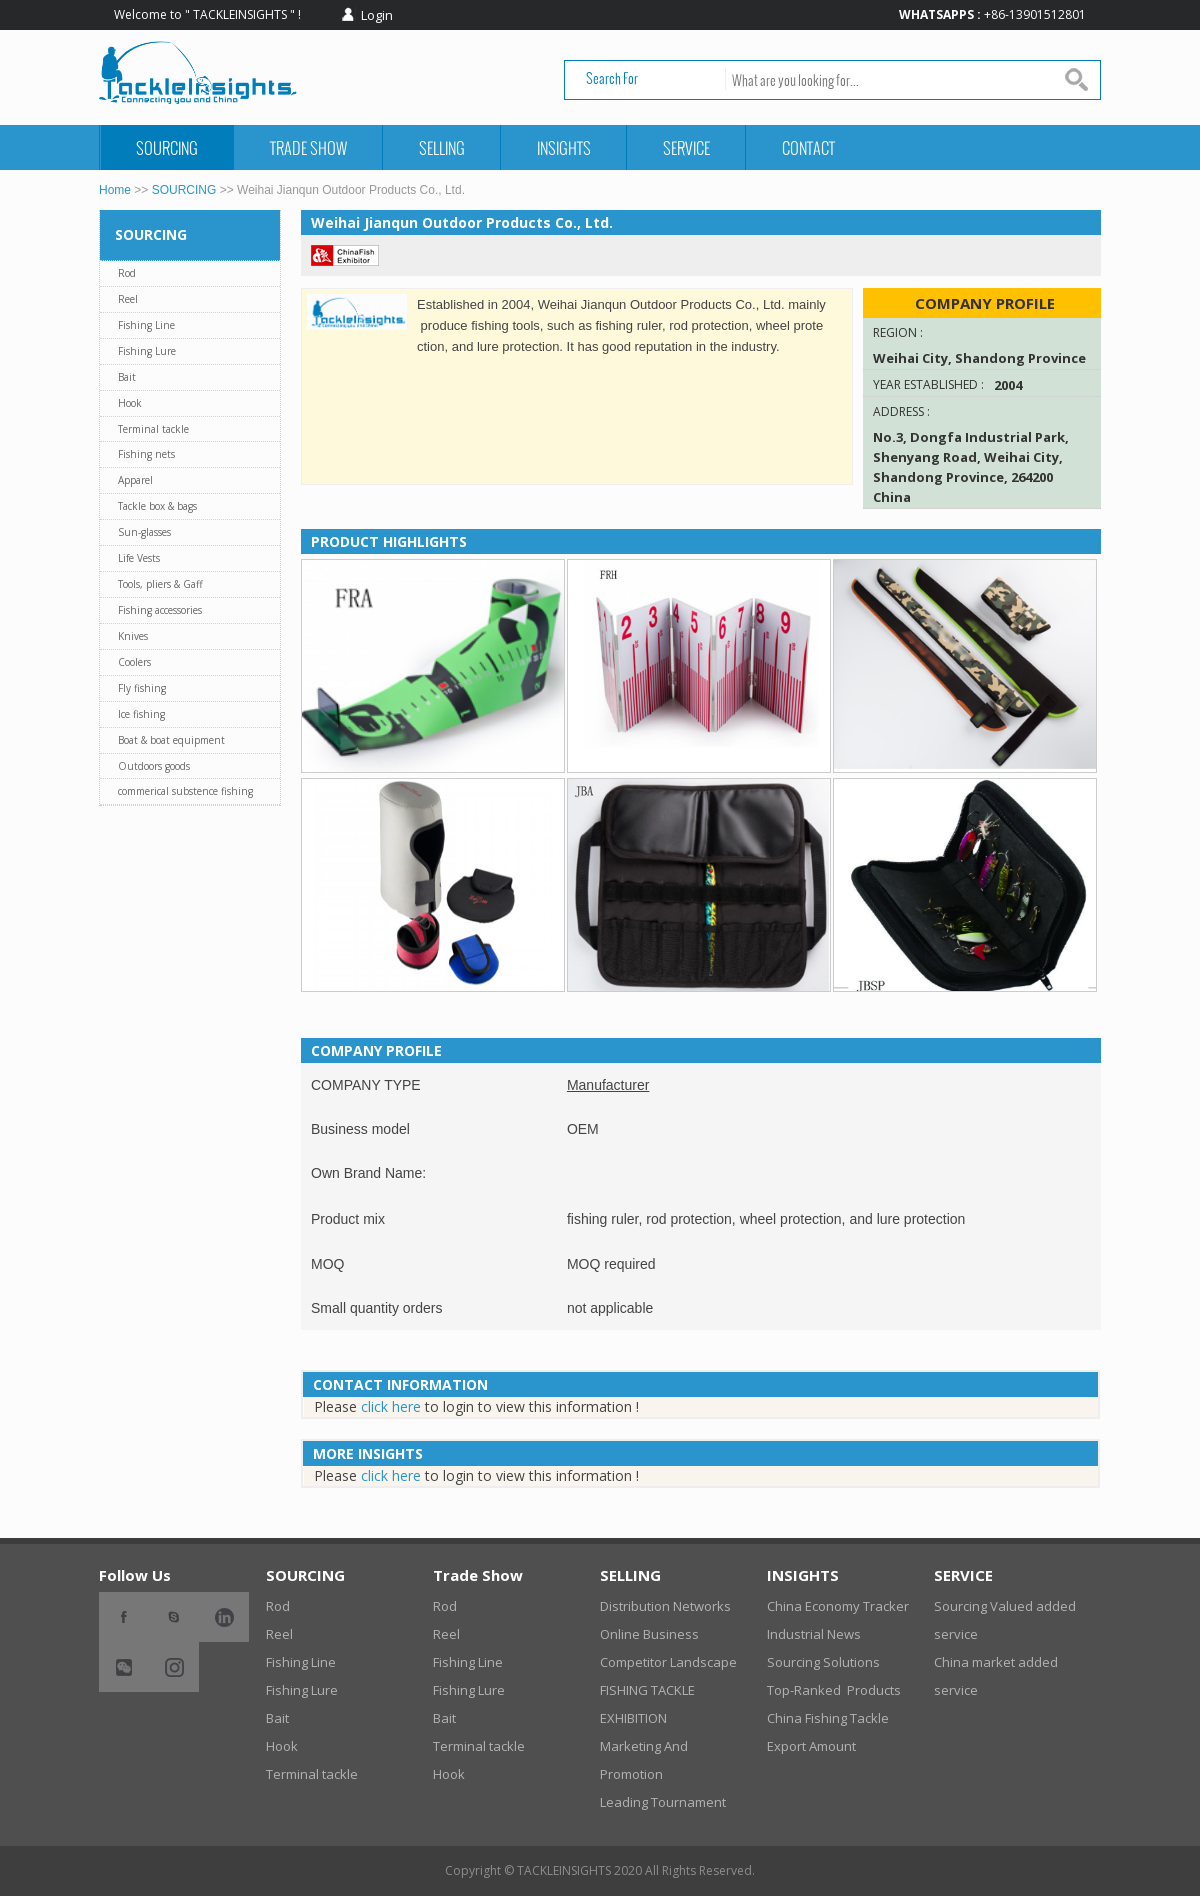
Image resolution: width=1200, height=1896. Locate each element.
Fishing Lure (147, 351)
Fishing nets (146, 454)
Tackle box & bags (157, 506)
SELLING (442, 147)
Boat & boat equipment (171, 740)
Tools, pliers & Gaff (160, 584)
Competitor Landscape (668, 1662)
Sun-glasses (144, 532)
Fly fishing (142, 688)
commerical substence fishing (185, 791)
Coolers (134, 662)
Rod (127, 273)
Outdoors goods (154, 766)
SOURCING (167, 147)
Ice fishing (141, 714)
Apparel (135, 480)
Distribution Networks (665, 1606)
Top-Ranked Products (834, 1690)
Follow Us (135, 1575)
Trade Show (308, 147)
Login (377, 15)
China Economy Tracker (838, 1606)
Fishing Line (146, 325)
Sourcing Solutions (823, 1662)
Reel (128, 299)
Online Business (649, 1634)
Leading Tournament (663, 1802)
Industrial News (814, 1634)
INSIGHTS (564, 147)
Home (115, 190)
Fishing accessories (160, 610)
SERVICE (686, 147)
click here (391, 1406)
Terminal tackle (153, 429)
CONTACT (808, 147)
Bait (127, 377)
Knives (133, 636)
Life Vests (139, 558)
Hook (130, 403)
